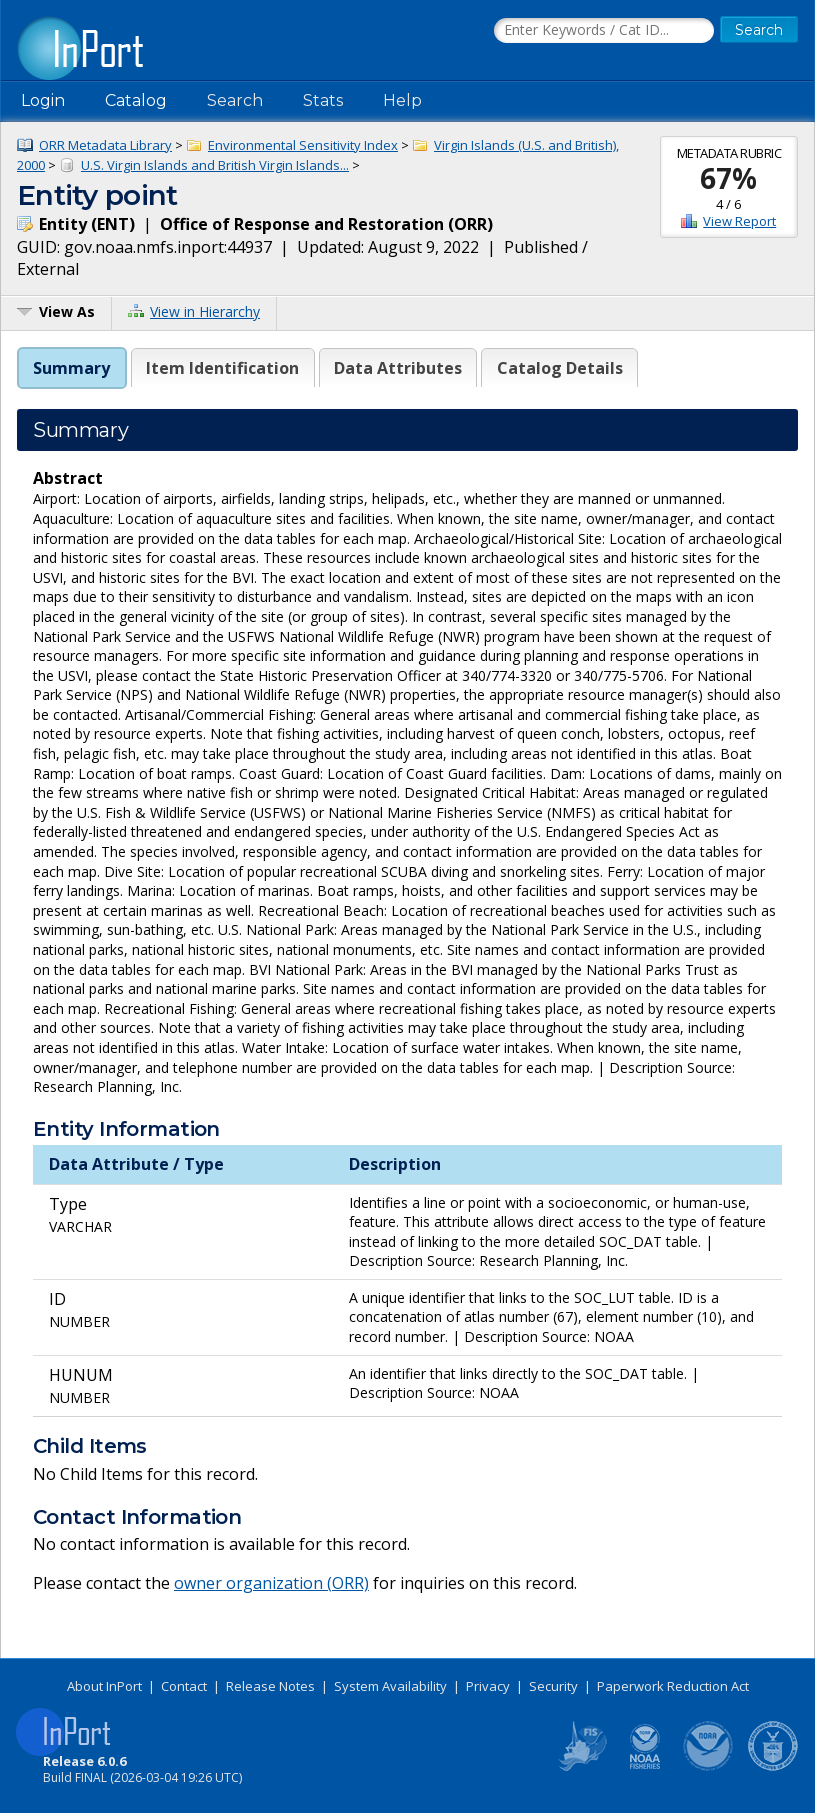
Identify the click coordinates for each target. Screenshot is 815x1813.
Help (402, 100)
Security (553, 1686)
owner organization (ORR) (271, 1583)
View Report (739, 221)
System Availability (390, 1686)
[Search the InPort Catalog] (604, 31)
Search (235, 100)
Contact (184, 1686)
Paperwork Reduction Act (673, 1686)
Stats (323, 100)
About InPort (104, 1686)
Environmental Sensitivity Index (303, 145)
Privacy (488, 1686)
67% (728, 178)
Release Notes (270, 1686)
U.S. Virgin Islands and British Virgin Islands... (215, 165)
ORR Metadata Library (105, 145)
